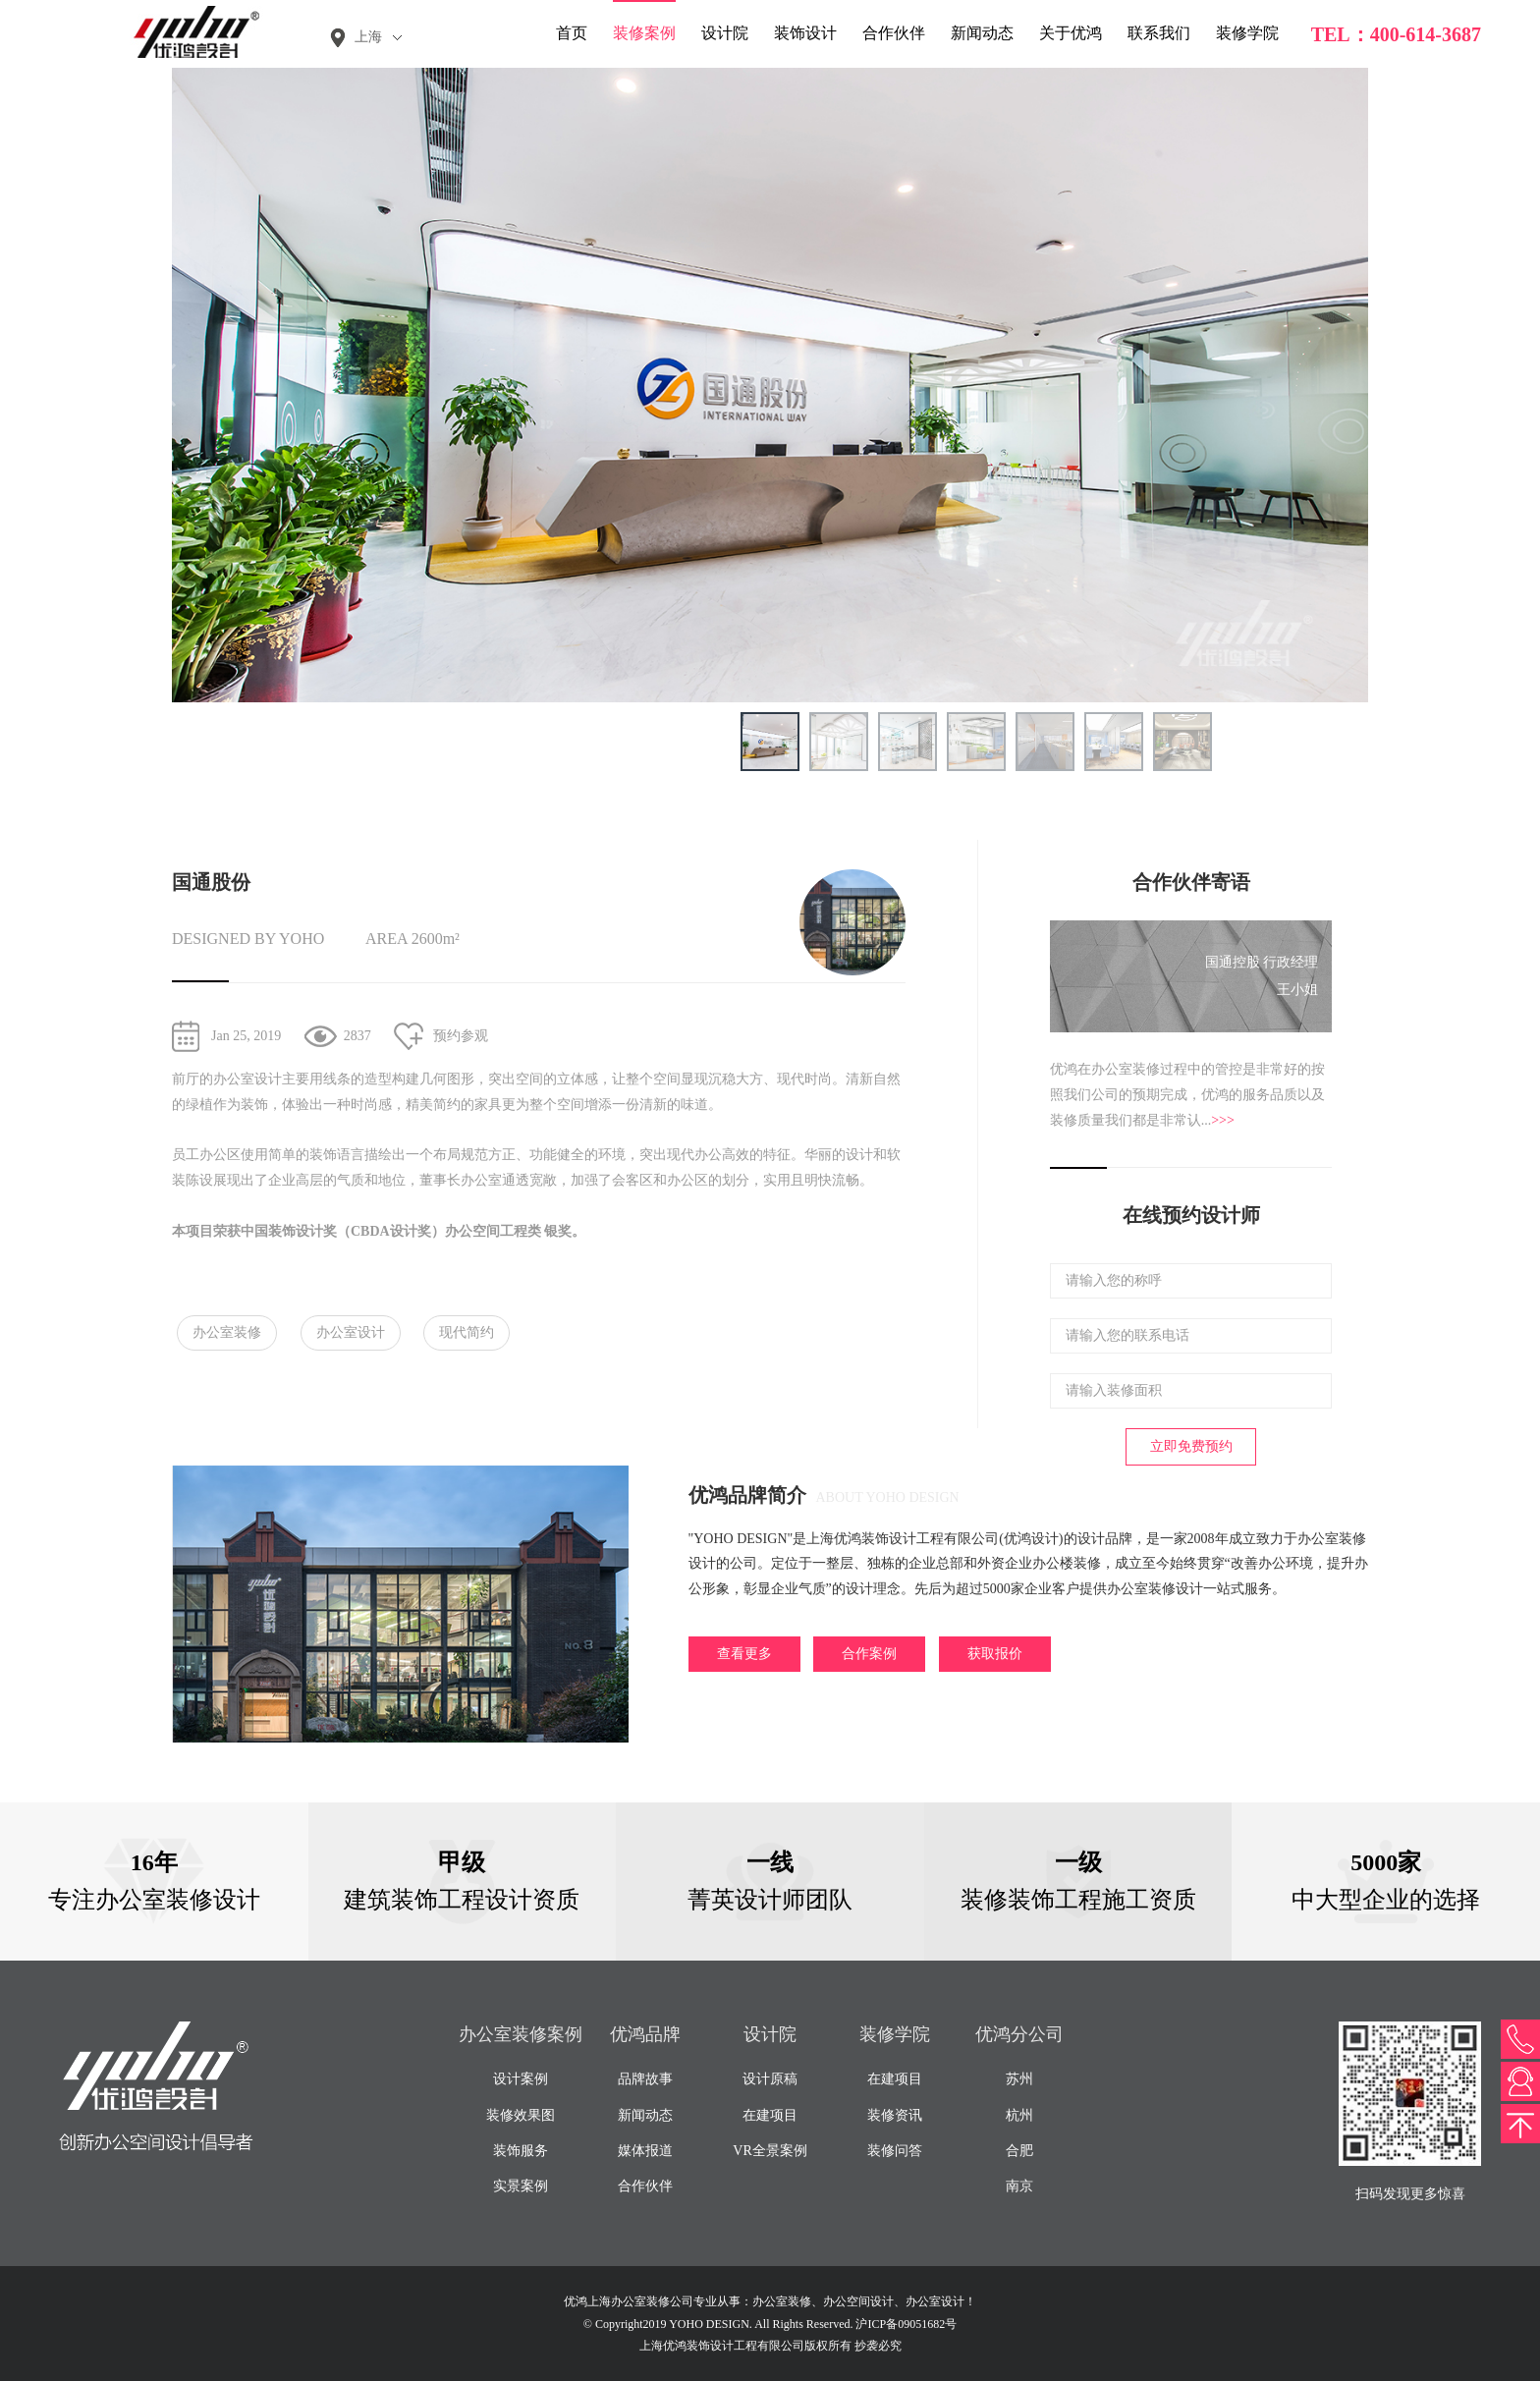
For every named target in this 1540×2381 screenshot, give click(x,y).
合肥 (1019, 2150)
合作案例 (869, 1653)
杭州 (1019, 2115)
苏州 (1019, 2079)
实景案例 (520, 2186)
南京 (1019, 2186)
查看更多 (744, 1653)
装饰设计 (805, 33)
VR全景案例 (769, 2150)
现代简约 (466, 1332)
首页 (571, 33)
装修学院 (1247, 33)
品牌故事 (645, 2079)
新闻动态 (982, 33)
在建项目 (770, 2115)
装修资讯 (894, 2115)
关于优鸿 (1070, 33)
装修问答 (894, 2150)
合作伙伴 (893, 33)
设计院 (724, 33)
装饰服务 (520, 2150)
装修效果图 (520, 2115)
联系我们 (1159, 33)
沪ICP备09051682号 (906, 2324)
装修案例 (644, 33)
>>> (1223, 1120)
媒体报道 (645, 2150)
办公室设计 (350, 1332)
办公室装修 (226, 1332)
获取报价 (994, 1653)
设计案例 (520, 2079)
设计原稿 (770, 2079)
